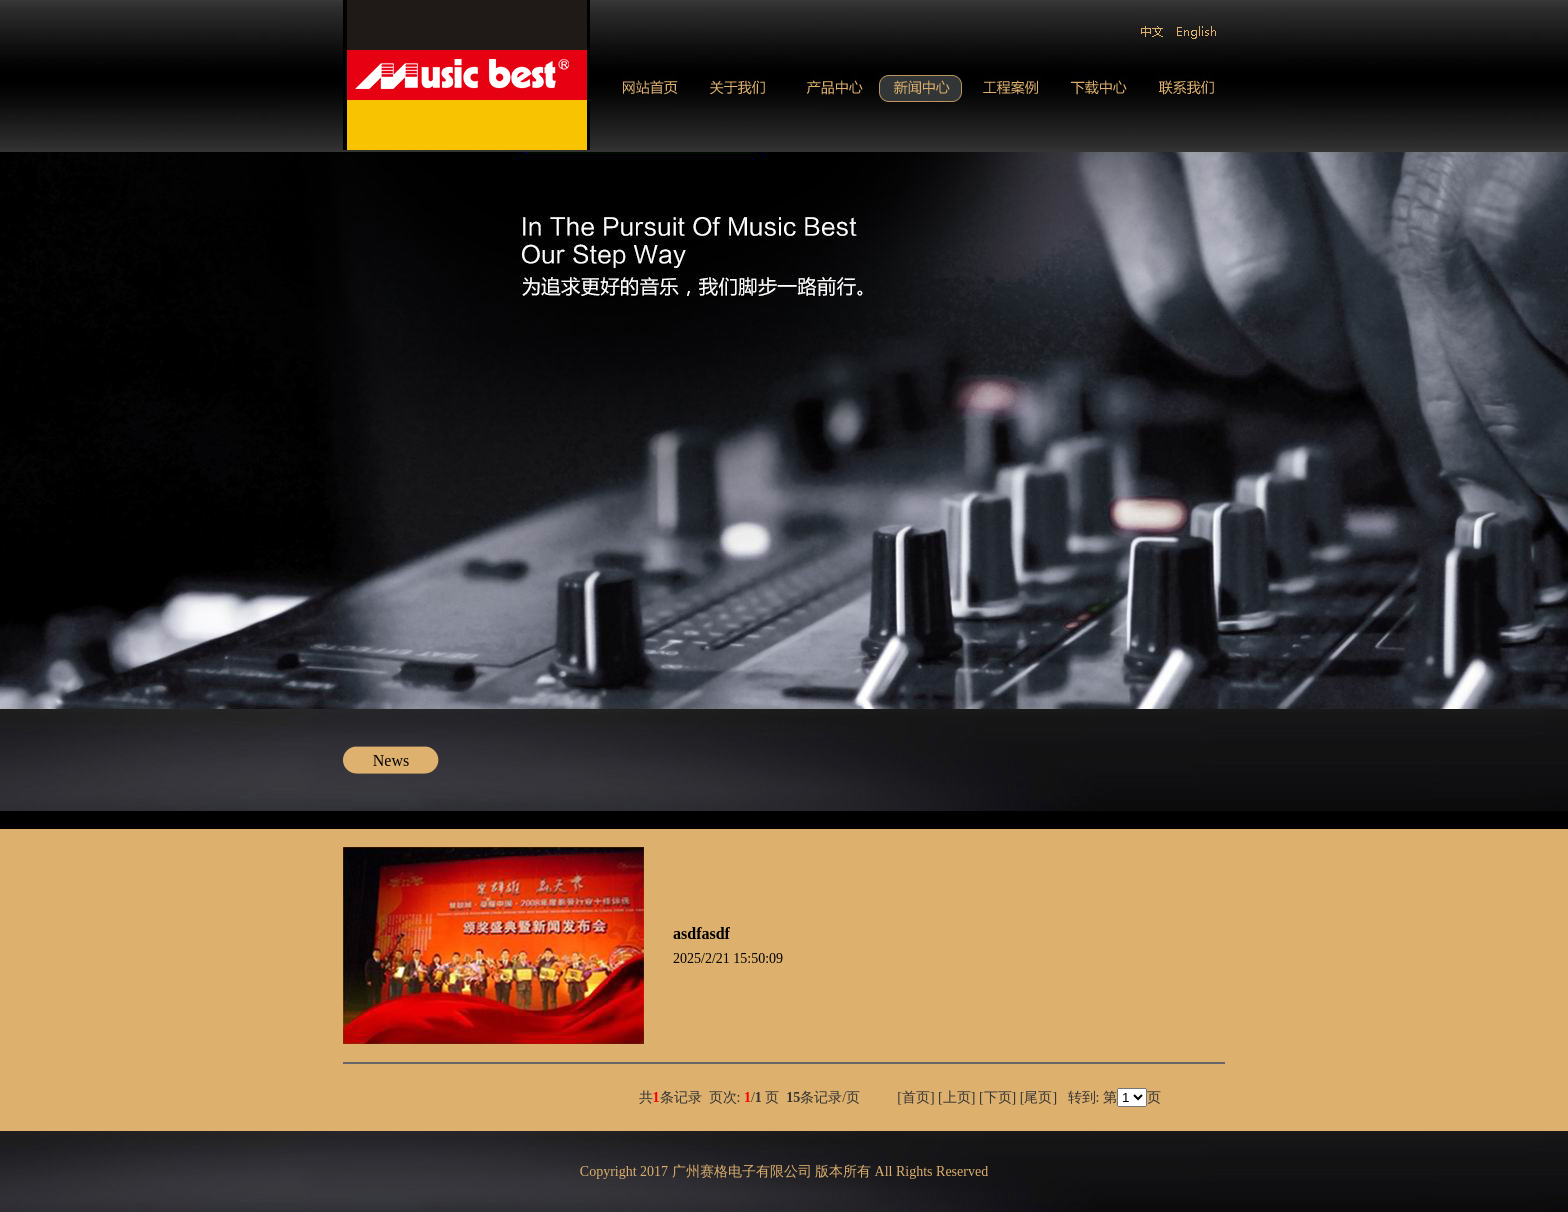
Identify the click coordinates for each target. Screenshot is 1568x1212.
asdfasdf (701, 933)
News (391, 760)
